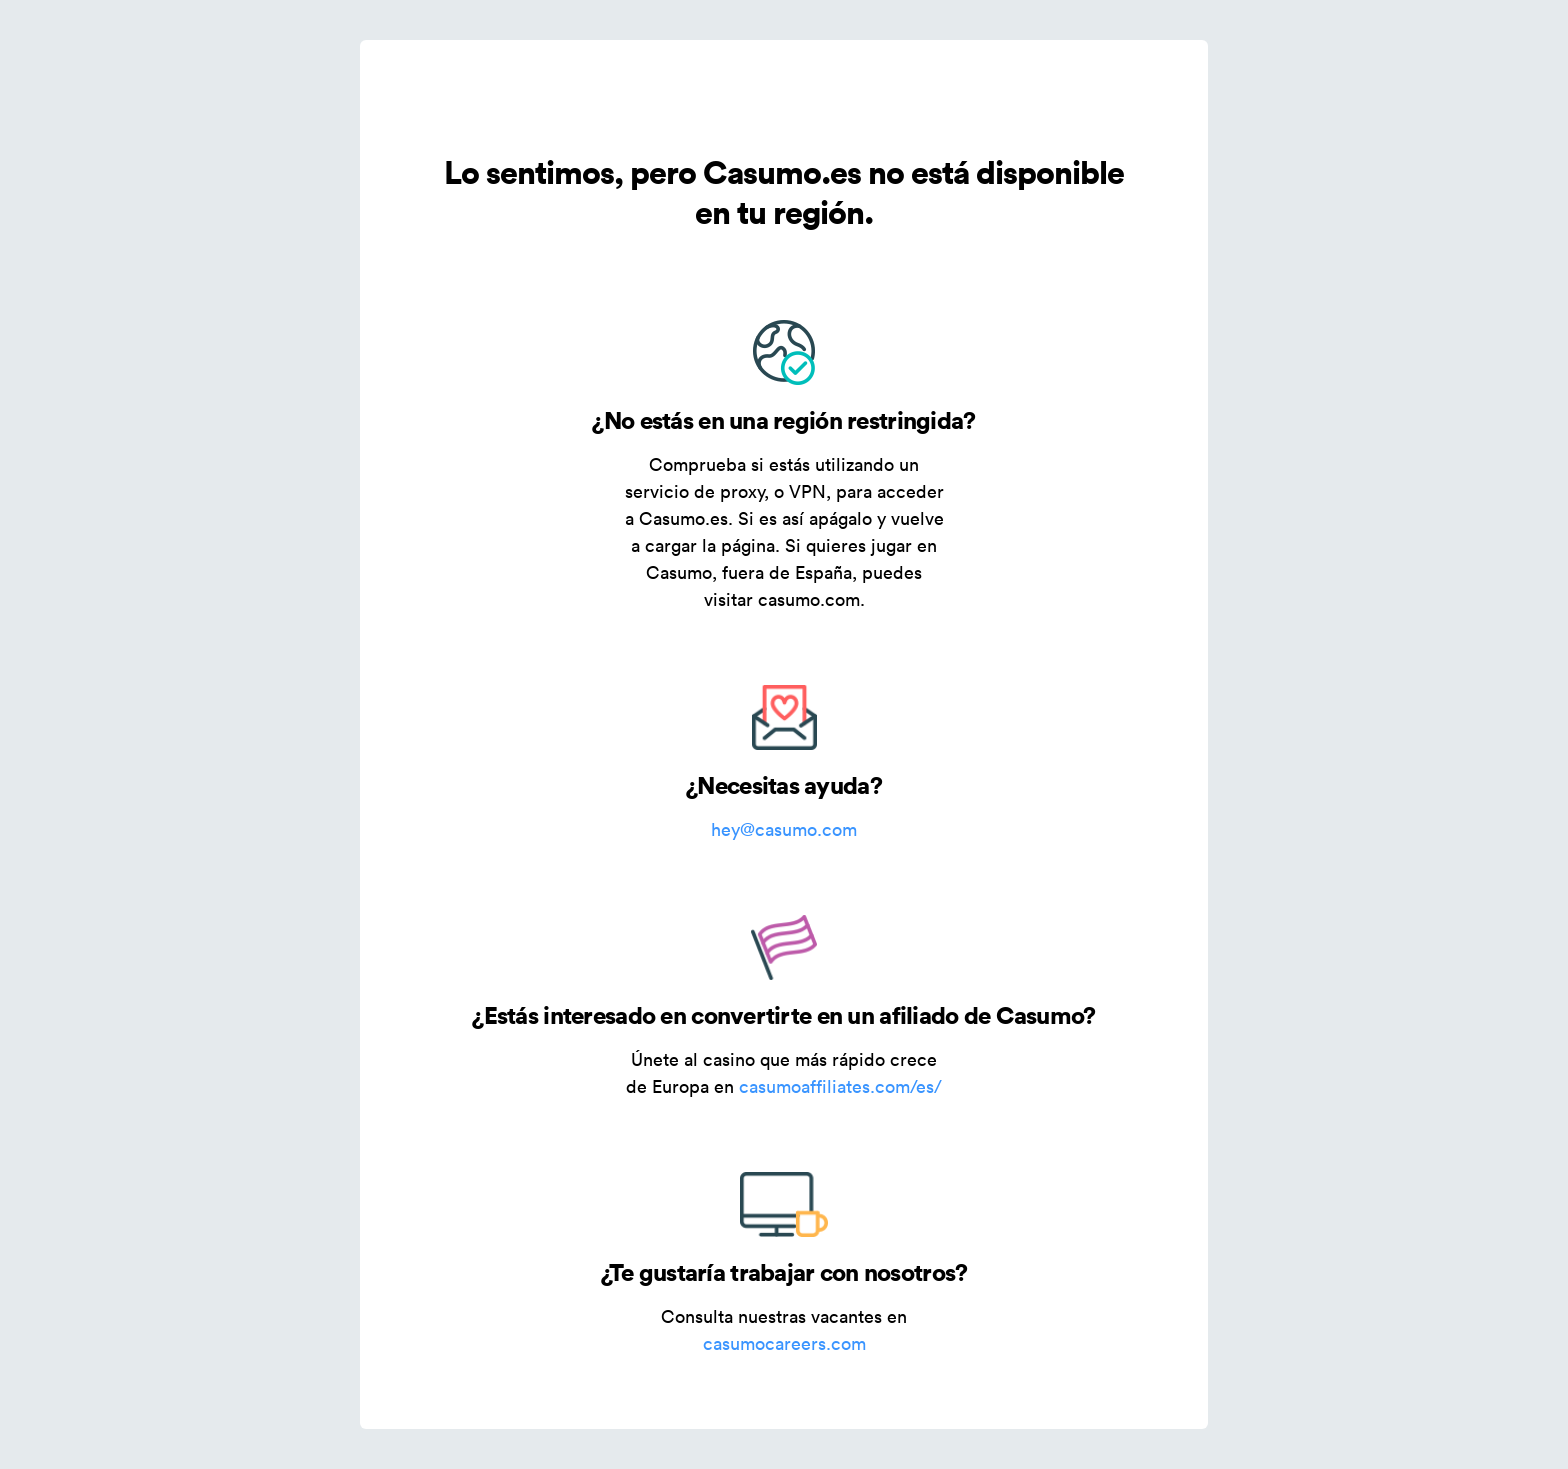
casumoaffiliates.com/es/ (840, 1086)
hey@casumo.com (784, 829)
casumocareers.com (784, 1343)
